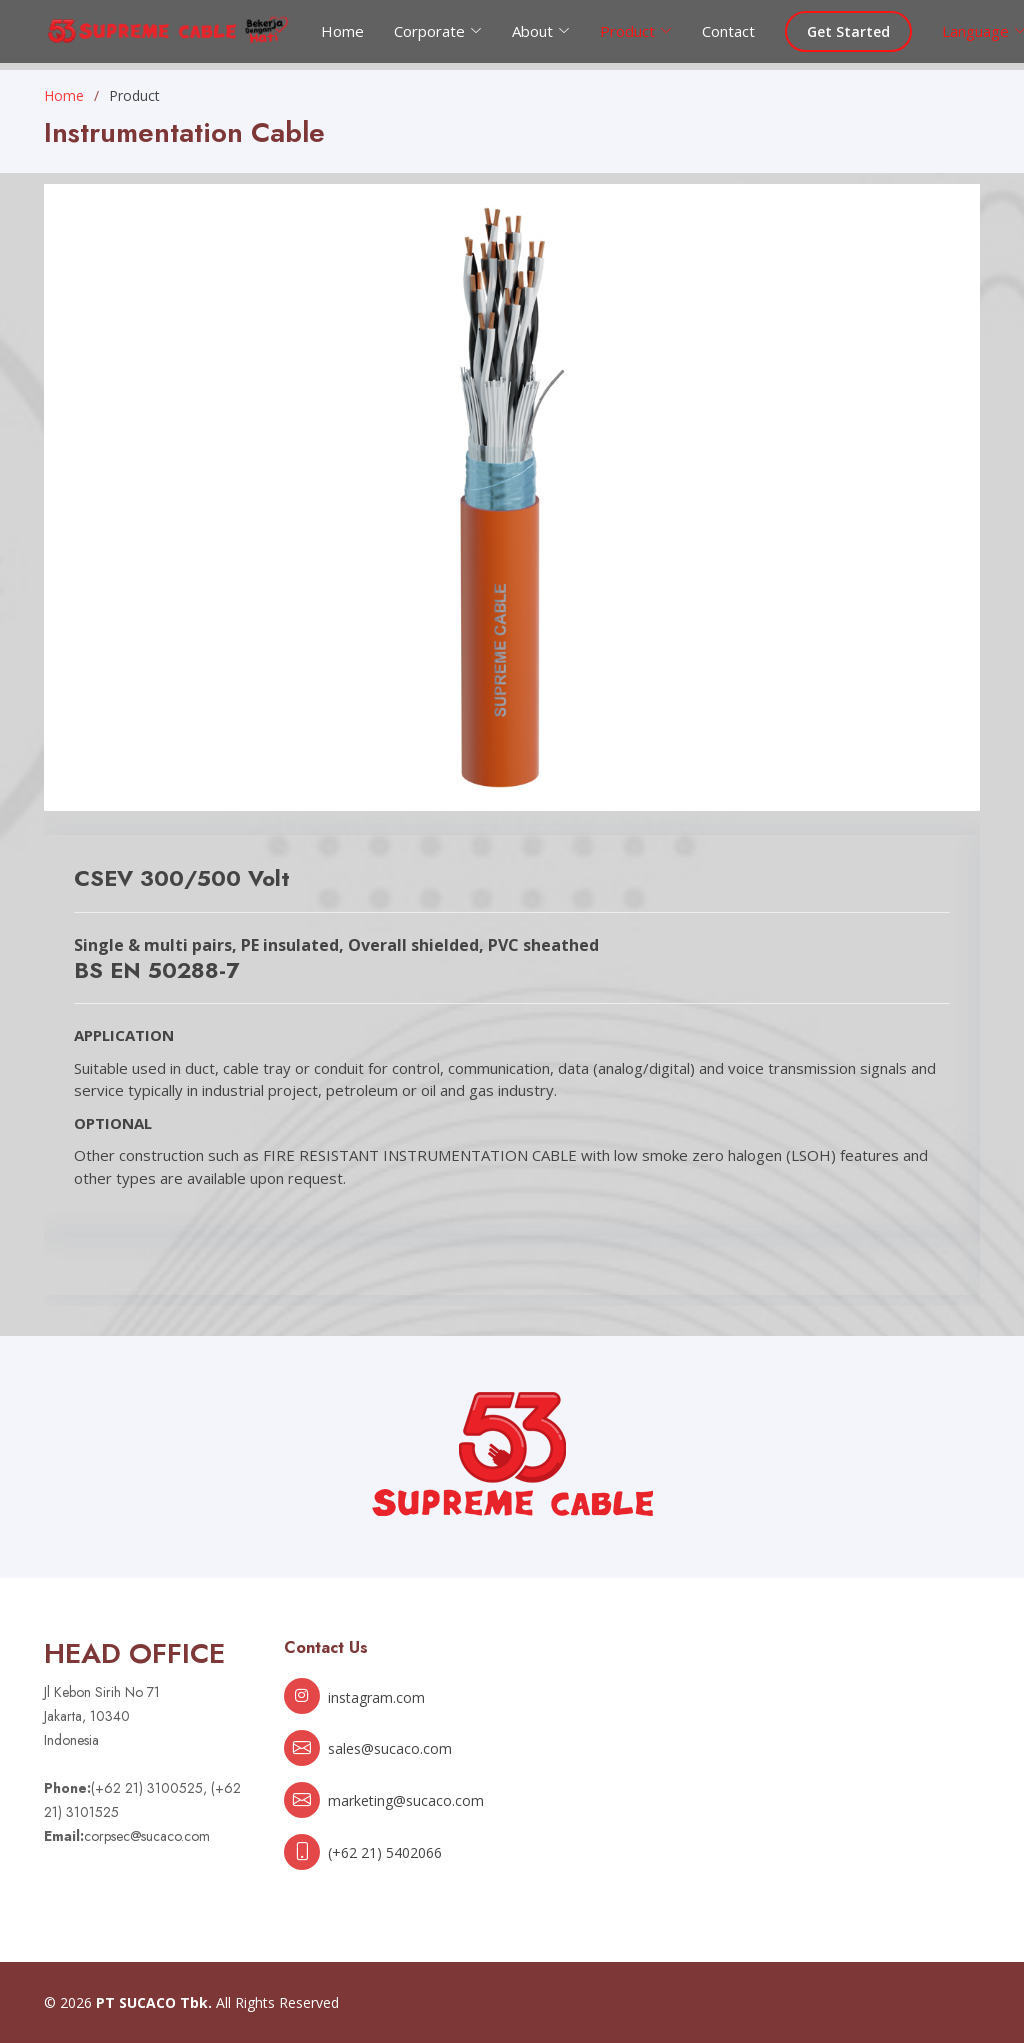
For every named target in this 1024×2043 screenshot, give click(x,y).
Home (342, 31)
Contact (728, 31)
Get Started (848, 31)
